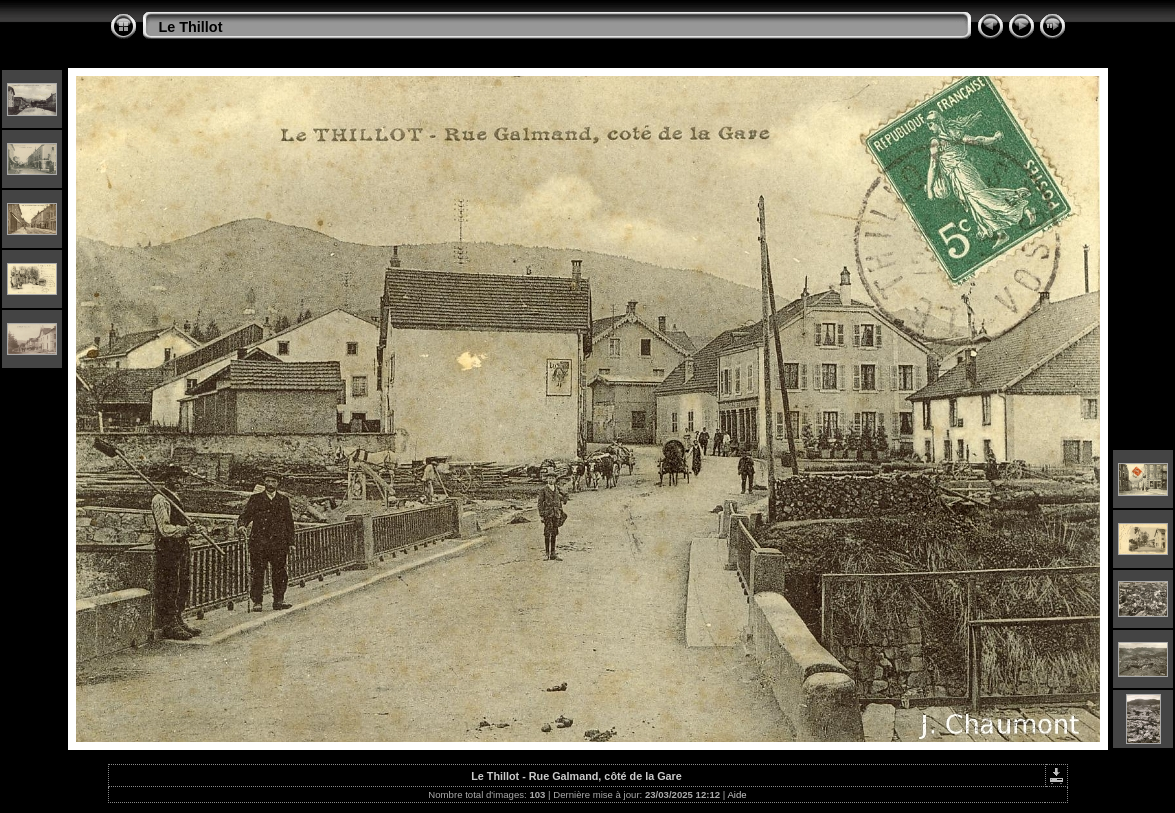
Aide (736, 794)
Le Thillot (191, 27)
